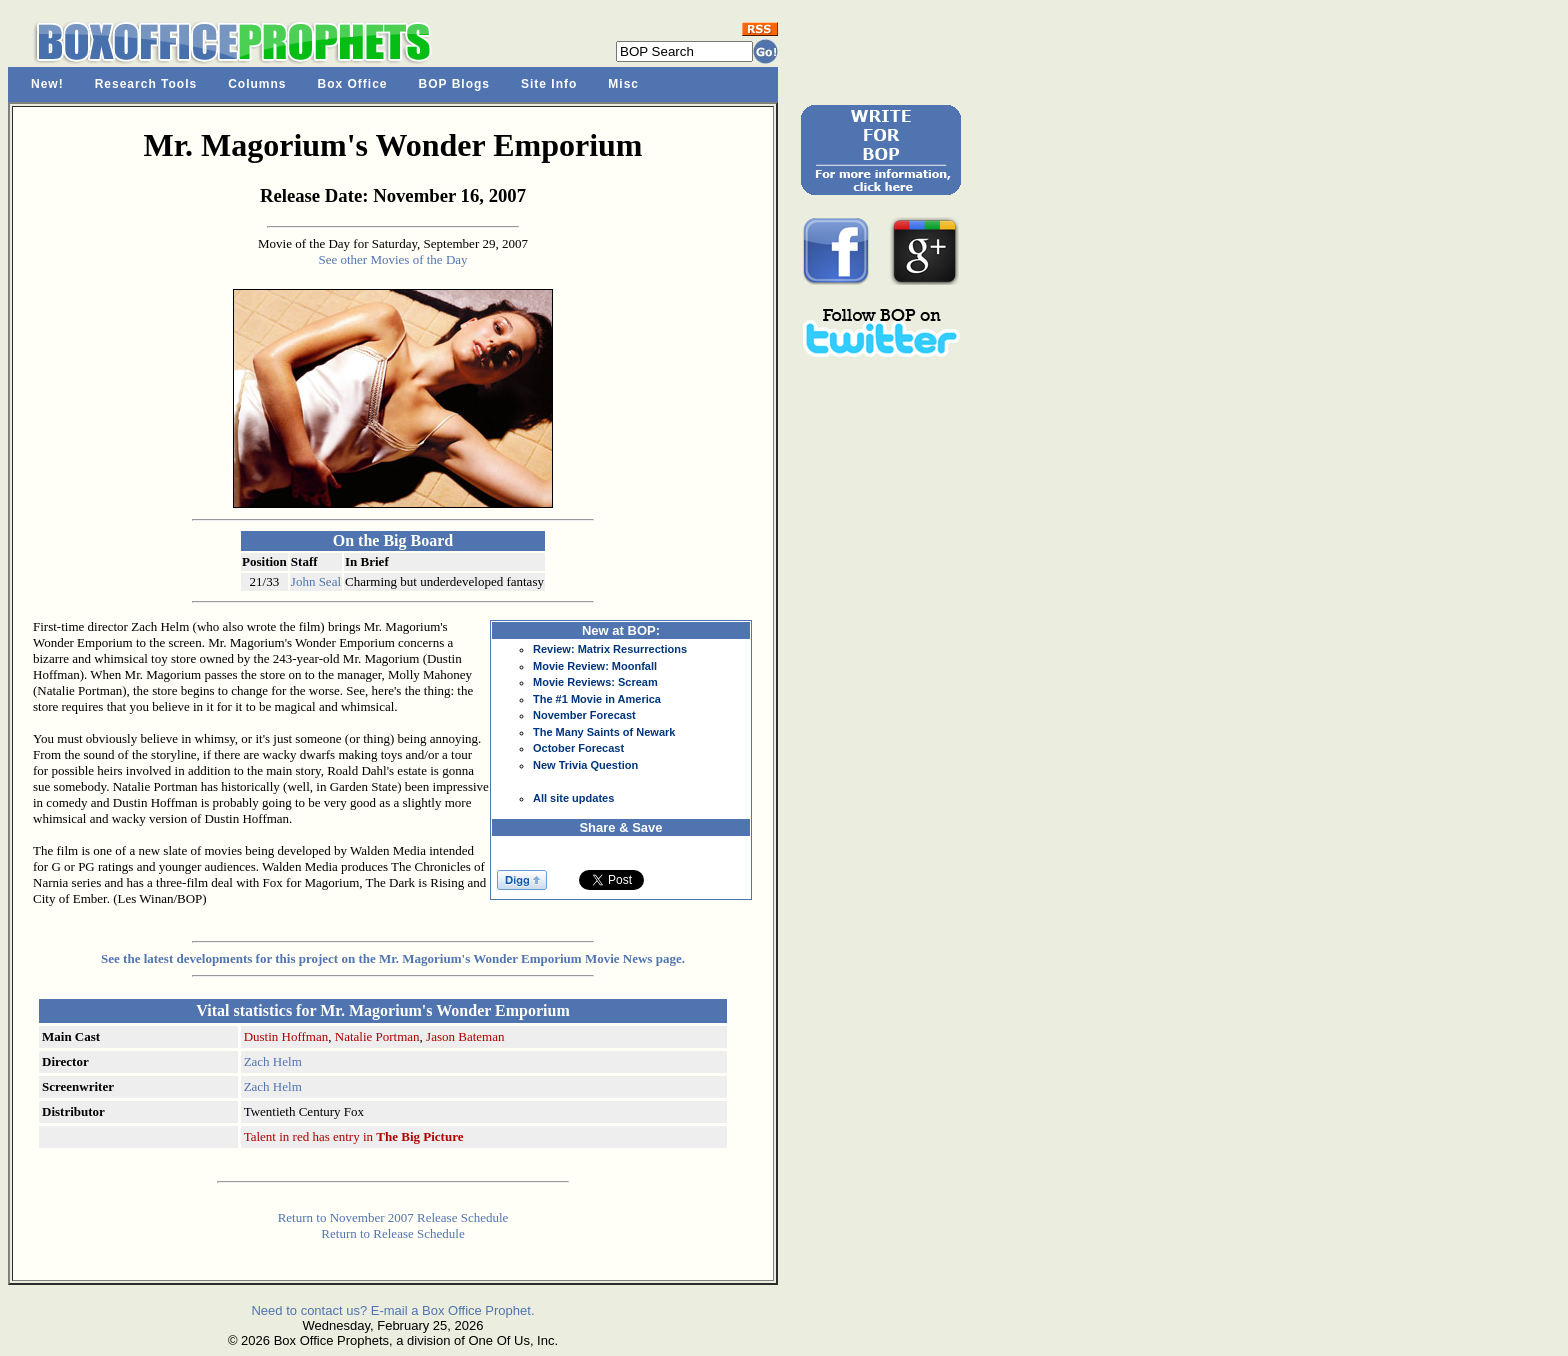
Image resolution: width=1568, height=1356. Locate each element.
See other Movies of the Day (392, 259)
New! (47, 84)
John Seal (316, 581)
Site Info (549, 84)
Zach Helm (273, 1061)
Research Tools (146, 84)
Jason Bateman (465, 1036)
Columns (257, 84)
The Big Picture (419, 1136)
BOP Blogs (454, 84)
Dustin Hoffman (286, 1036)
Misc (623, 84)
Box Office (353, 84)
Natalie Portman (377, 1036)
